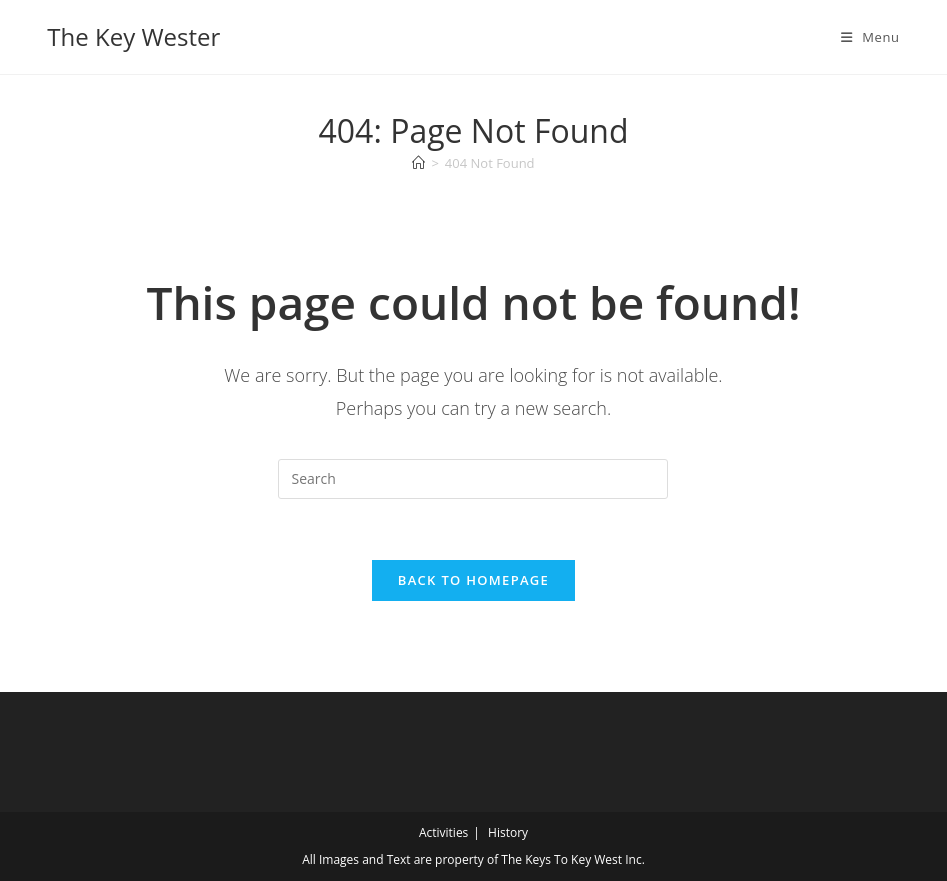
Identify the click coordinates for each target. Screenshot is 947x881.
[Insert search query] (473, 479)
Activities (443, 832)
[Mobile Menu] (870, 37)
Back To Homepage (473, 580)
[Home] (418, 163)
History (508, 832)
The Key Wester (133, 36)
